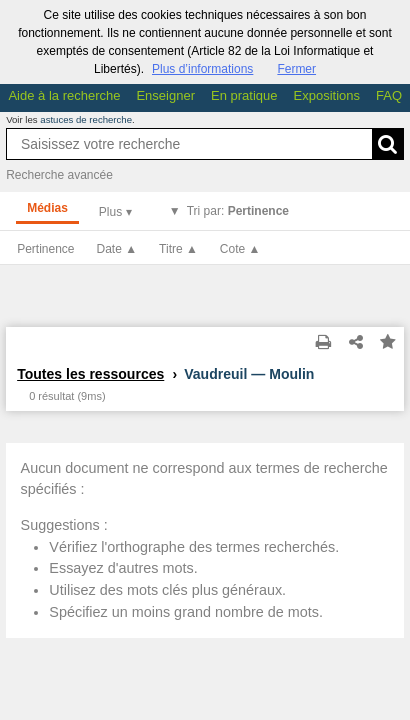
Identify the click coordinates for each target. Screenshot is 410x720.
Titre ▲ (178, 249)
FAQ (389, 95)
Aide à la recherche (64, 95)
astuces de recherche (86, 119)
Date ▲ (117, 249)
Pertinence (45, 249)
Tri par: (238, 211)
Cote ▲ (240, 249)
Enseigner (165, 95)
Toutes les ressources (90, 374)
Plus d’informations (202, 69)
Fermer (296, 69)
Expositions (327, 95)
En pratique (244, 95)
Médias (47, 208)
